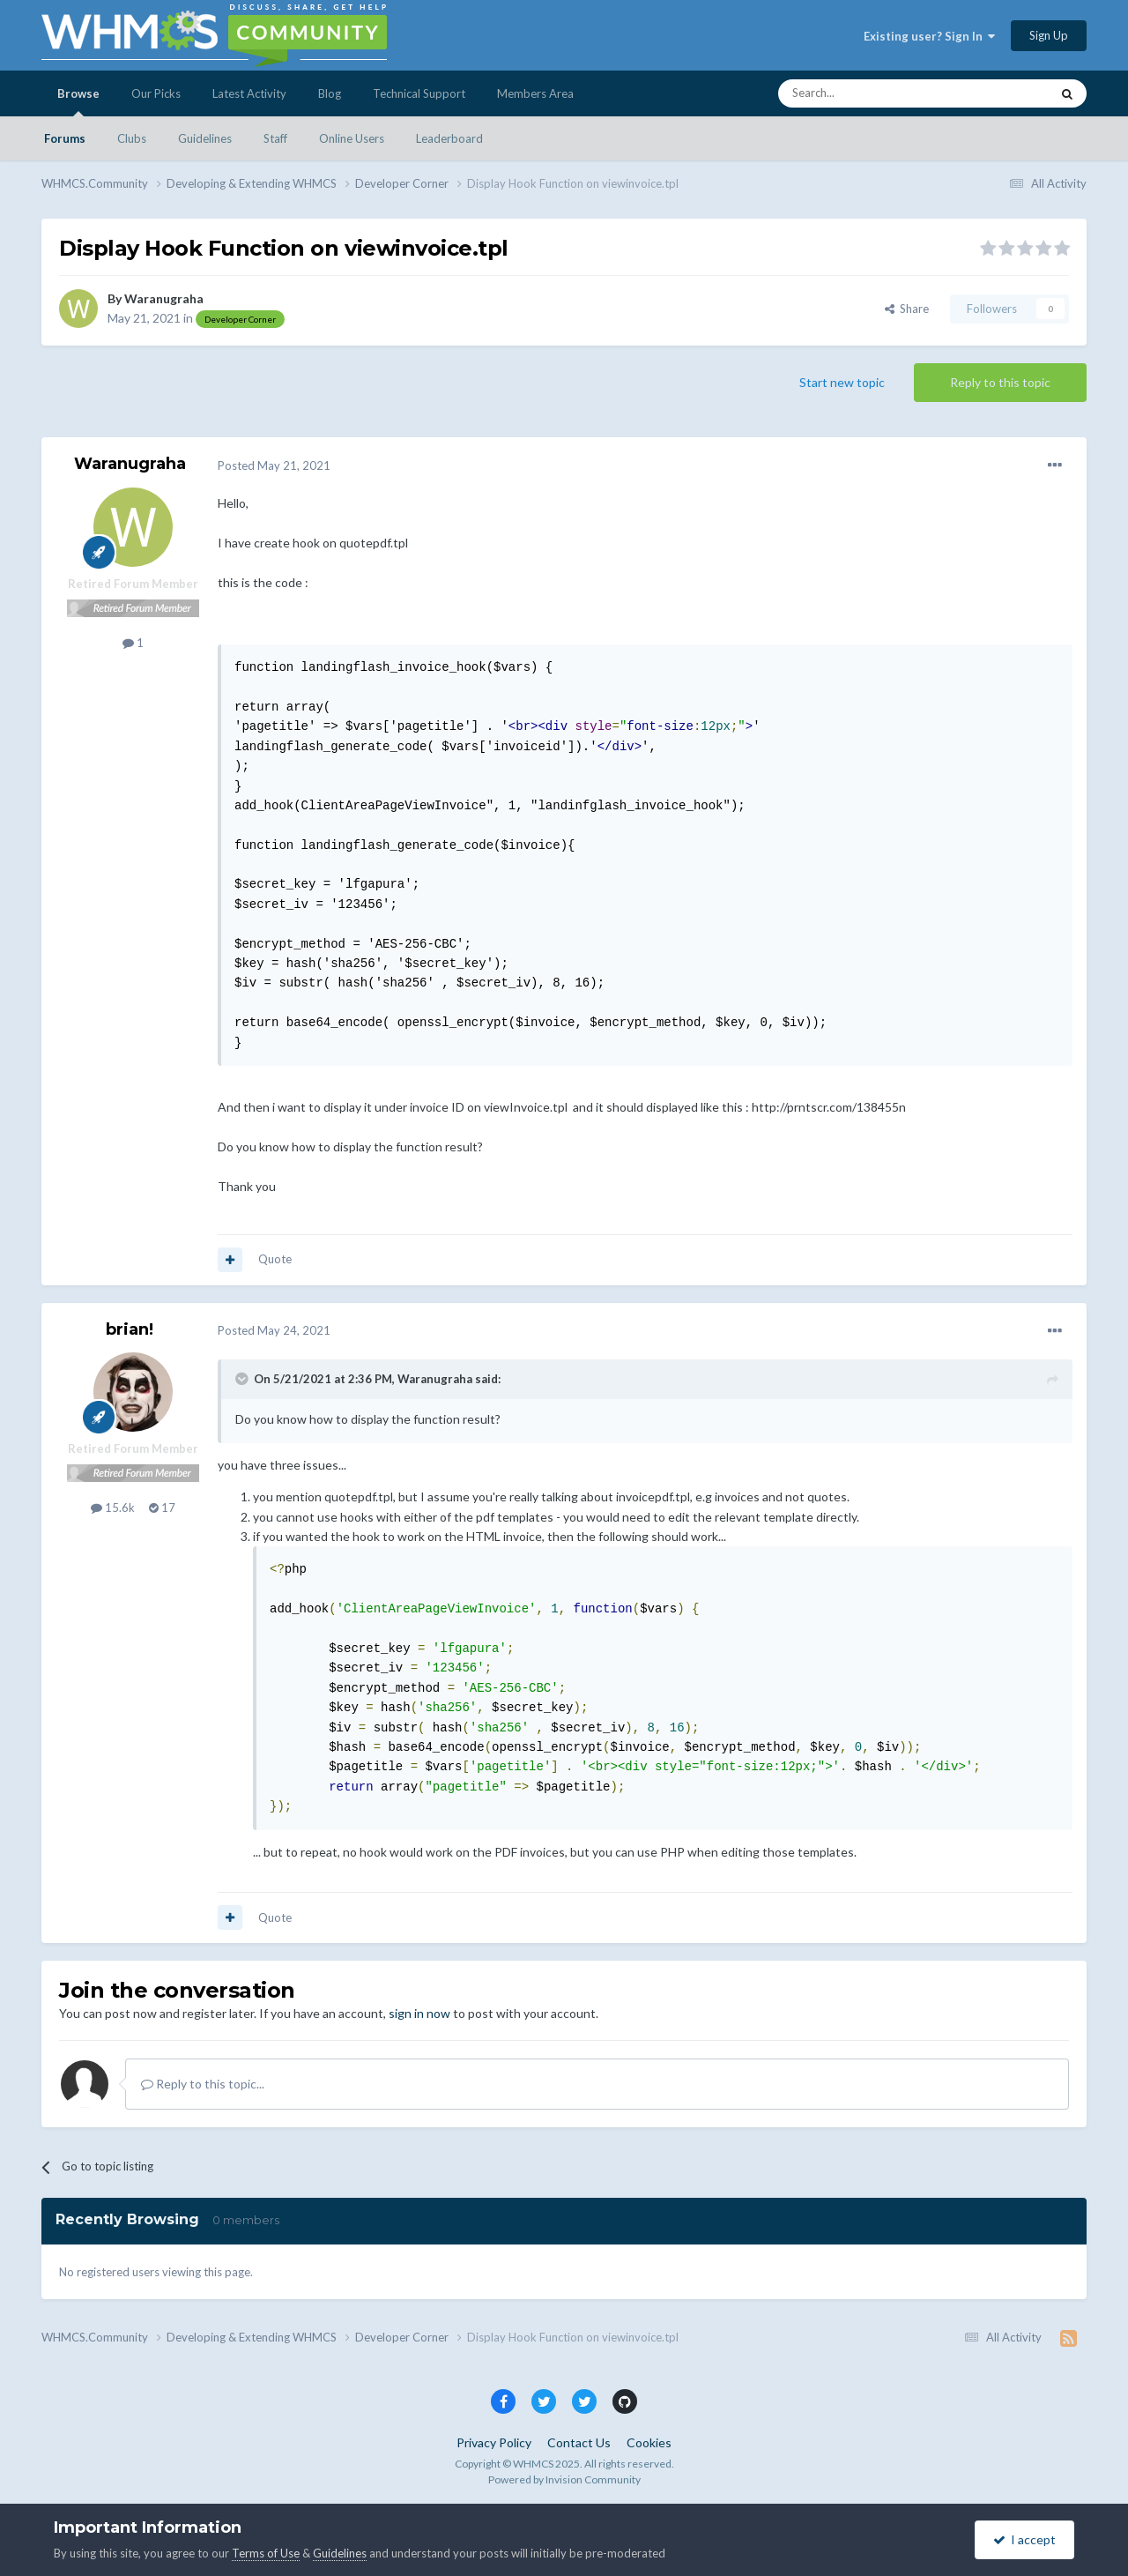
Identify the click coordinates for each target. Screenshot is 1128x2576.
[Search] (872, 93)
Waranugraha (164, 298)
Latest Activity (249, 93)
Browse (78, 101)
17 (162, 1507)
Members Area (535, 93)
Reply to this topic (1000, 382)
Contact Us (579, 2442)
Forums (64, 138)
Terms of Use (266, 2553)
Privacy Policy (493, 2442)
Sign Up (1048, 35)
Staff (275, 138)
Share (907, 309)
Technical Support (419, 93)
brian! (129, 1329)
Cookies (649, 2442)
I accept (1024, 2539)
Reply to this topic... (202, 2083)
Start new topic (842, 382)
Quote (275, 1259)
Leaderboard (449, 138)
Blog (329, 93)
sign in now (419, 2013)
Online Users (351, 138)
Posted (274, 465)
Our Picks (156, 93)
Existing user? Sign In (929, 36)
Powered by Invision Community (564, 2479)
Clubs (131, 138)
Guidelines (205, 138)
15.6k (113, 1507)
